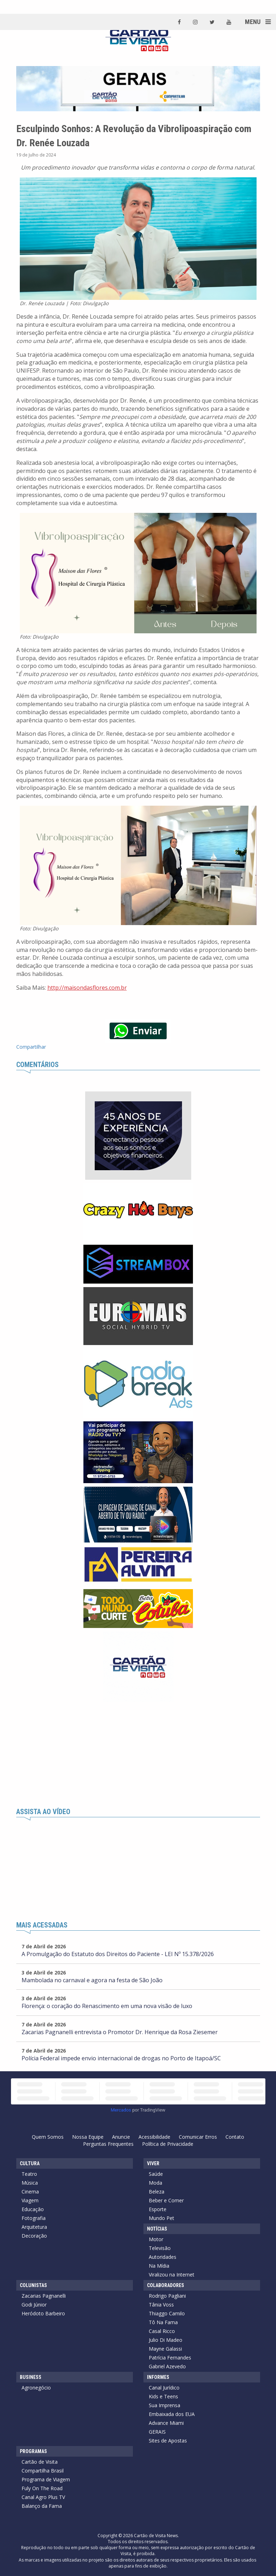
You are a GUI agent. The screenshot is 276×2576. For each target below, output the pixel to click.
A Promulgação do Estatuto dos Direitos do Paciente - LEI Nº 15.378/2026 (118, 1954)
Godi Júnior (34, 2304)
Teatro (29, 2174)
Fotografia (34, 2218)
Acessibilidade (154, 2136)
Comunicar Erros (198, 2136)
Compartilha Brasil (43, 2470)
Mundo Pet (161, 2218)
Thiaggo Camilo (167, 2313)
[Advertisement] (138, 1755)
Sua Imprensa (164, 2405)
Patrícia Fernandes (170, 2357)
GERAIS (157, 2431)
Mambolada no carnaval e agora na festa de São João (92, 1980)
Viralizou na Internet (171, 2274)
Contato (234, 2136)
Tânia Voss (161, 2304)
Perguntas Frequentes (108, 2143)
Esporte (157, 2209)
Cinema (30, 2191)
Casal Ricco (162, 2331)
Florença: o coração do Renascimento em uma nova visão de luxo (107, 2006)
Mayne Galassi (165, 2348)
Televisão (160, 2248)
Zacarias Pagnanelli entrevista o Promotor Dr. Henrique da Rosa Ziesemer (120, 2032)
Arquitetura (34, 2226)
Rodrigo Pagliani (167, 2295)
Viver (153, 2163)
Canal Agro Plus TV (43, 2497)
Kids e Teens (163, 2396)
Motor (156, 2239)
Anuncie (121, 2136)
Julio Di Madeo (165, 2340)
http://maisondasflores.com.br (87, 987)
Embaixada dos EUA (172, 2414)
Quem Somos (48, 2136)
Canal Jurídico (164, 2387)
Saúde (156, 2174)
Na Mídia (159, 2265)
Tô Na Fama (163, 2322)
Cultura (30, 2163)
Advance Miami (166, 2423)
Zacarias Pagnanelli (44, 2295)
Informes (158, 2377)
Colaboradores (165, 2285)
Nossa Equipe (88, 2136)
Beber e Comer (166, 2200)
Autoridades (162, 2257)
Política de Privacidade (167, 2143)
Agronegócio (36, 2387)
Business (30, 2377)
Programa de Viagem (46, 2479)
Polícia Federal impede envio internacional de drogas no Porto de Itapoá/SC (121, 2058)
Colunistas (33, 2285)
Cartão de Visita (40, 2461)
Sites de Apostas (168, 2440)
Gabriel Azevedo (167, 2366)
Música (30, 2182)
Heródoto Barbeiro (43, 2313)
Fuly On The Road (42, 2488)
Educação (33, 2209)
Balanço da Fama (42, 2506)
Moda (155, 2182)
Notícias (157, 2229)
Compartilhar (31, 1046)
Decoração (34, 2235)
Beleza (156, 2191)
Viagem (30, 2200)
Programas (33, 2451)
